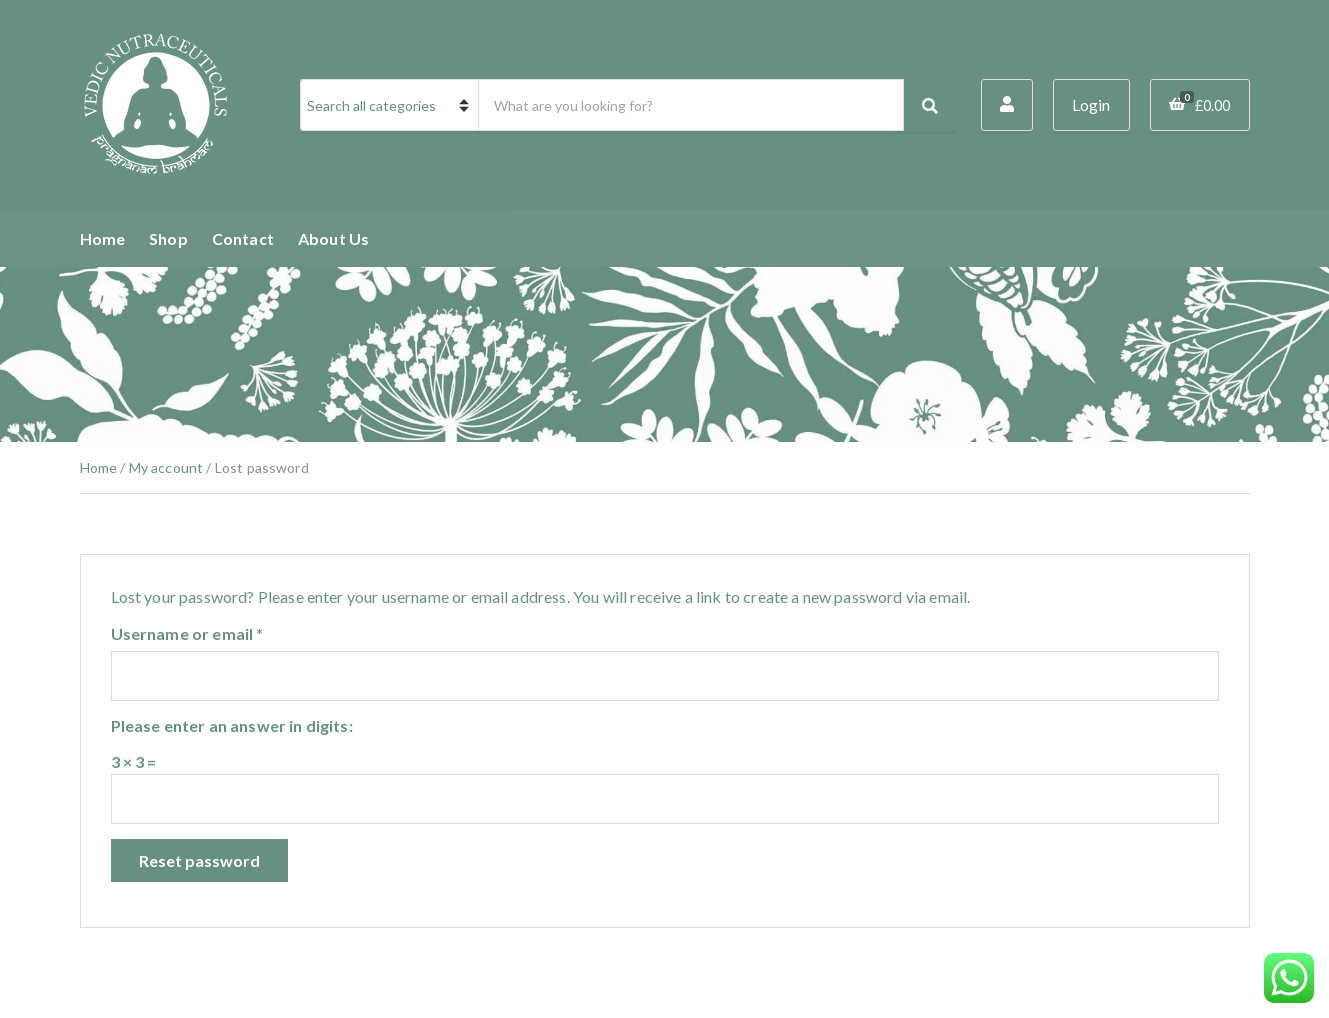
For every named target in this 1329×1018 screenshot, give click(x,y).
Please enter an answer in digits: (232, 725)
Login (1091, 105)
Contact (243, 238)
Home (103, 238)
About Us (333, 238)
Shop (168, 238)
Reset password (199, 860)
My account (166, 467)
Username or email (221, 633)
